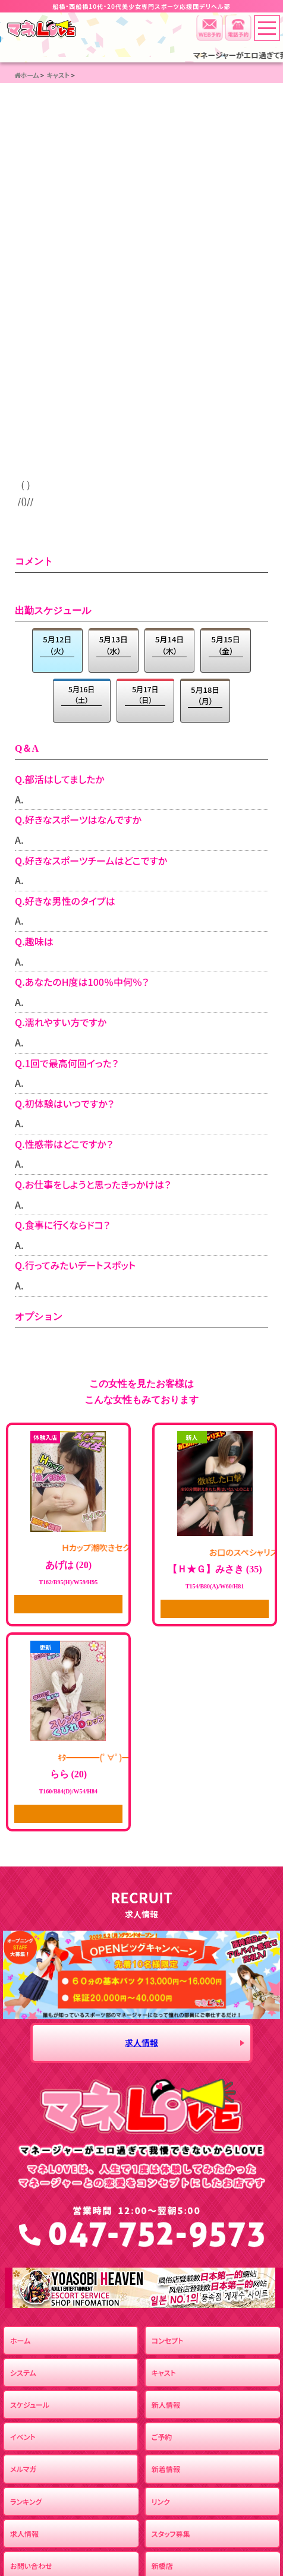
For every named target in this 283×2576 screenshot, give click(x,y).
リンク (161, 2501)
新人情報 (166, 2405)
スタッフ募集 (171, 2533)
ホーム (20, 2340)
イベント (23, 2437)
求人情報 (141, 2042)
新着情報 (166, 2469)
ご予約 (162, 2437)
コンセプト (168, 2340)
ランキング (26, 2501)
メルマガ (23, 2469)
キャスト (164, 2372)
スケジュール (29, 2405)
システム (23, 2372)
